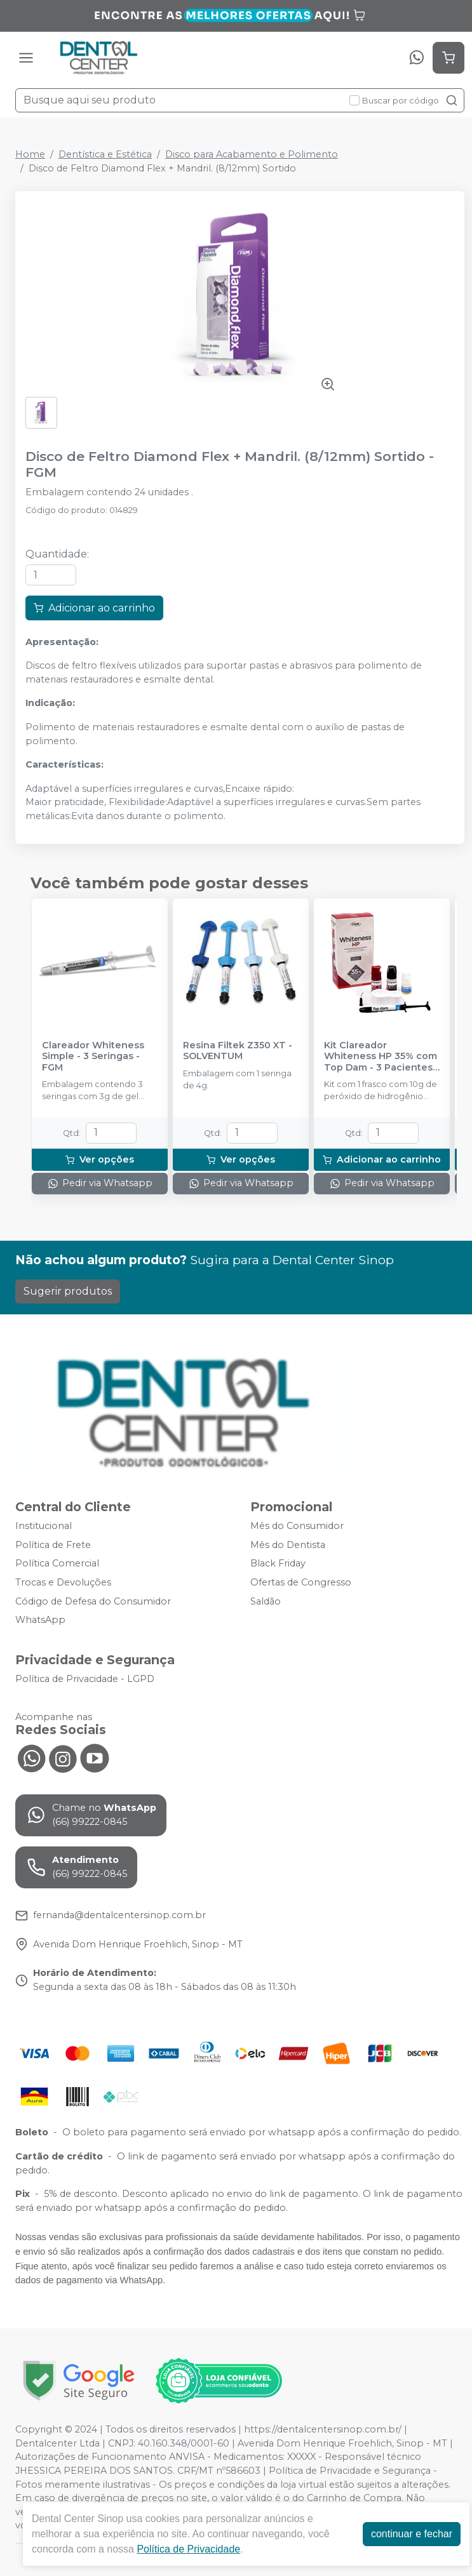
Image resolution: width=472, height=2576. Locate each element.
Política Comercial (57, 1564)
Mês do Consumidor (297, 1526)
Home (30, 154)
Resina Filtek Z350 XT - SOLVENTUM (237, 1051)
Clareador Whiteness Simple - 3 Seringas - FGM (93, 1056)
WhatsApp (40, 1619)
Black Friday (278, 1564)
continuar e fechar (411, 2533)
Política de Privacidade (188, 2549)
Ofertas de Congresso (300, 1582)
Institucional (43, 1526)
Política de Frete (53, 1545)
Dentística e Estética (105, 154)
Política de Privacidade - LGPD (84, 1679)
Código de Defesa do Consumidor (93, 1601)
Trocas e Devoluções (63, 1582)
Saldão (265, 1601)
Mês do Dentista (287, 1545)
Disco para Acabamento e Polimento (251, 154)
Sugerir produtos (68, 1291)
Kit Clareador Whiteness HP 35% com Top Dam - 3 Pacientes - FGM (381, 1056)
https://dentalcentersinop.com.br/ (322, 2429)
